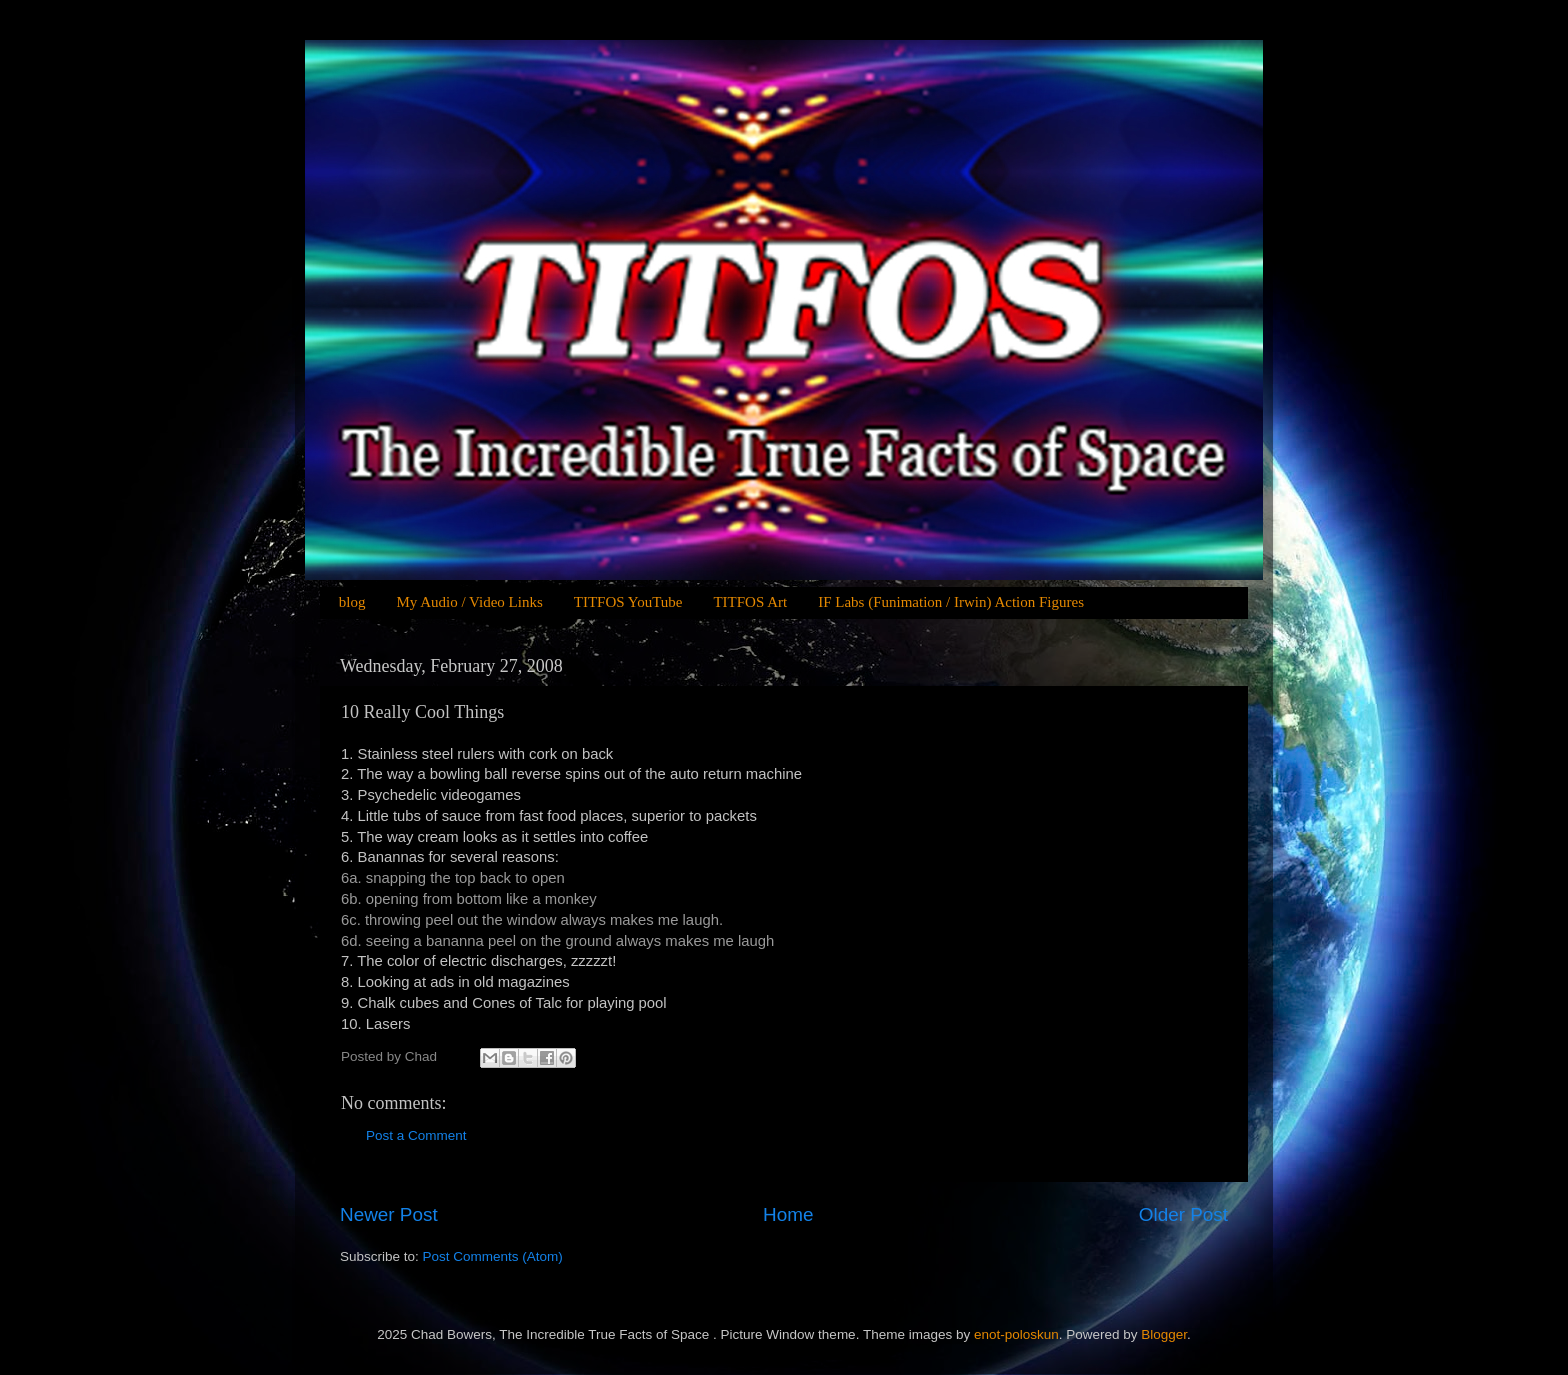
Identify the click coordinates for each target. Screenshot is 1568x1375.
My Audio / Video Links (469, 602)
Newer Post (389, 1214)
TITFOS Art (750, 602)
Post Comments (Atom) (493, 1256)
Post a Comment (416, 1135)
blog (352, 602)
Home (788, 1214)
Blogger (1164, 1334)
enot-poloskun (1016, 1334)
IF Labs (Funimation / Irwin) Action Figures (951, 602)
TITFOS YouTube (628, 602)
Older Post (1183, 1214)
